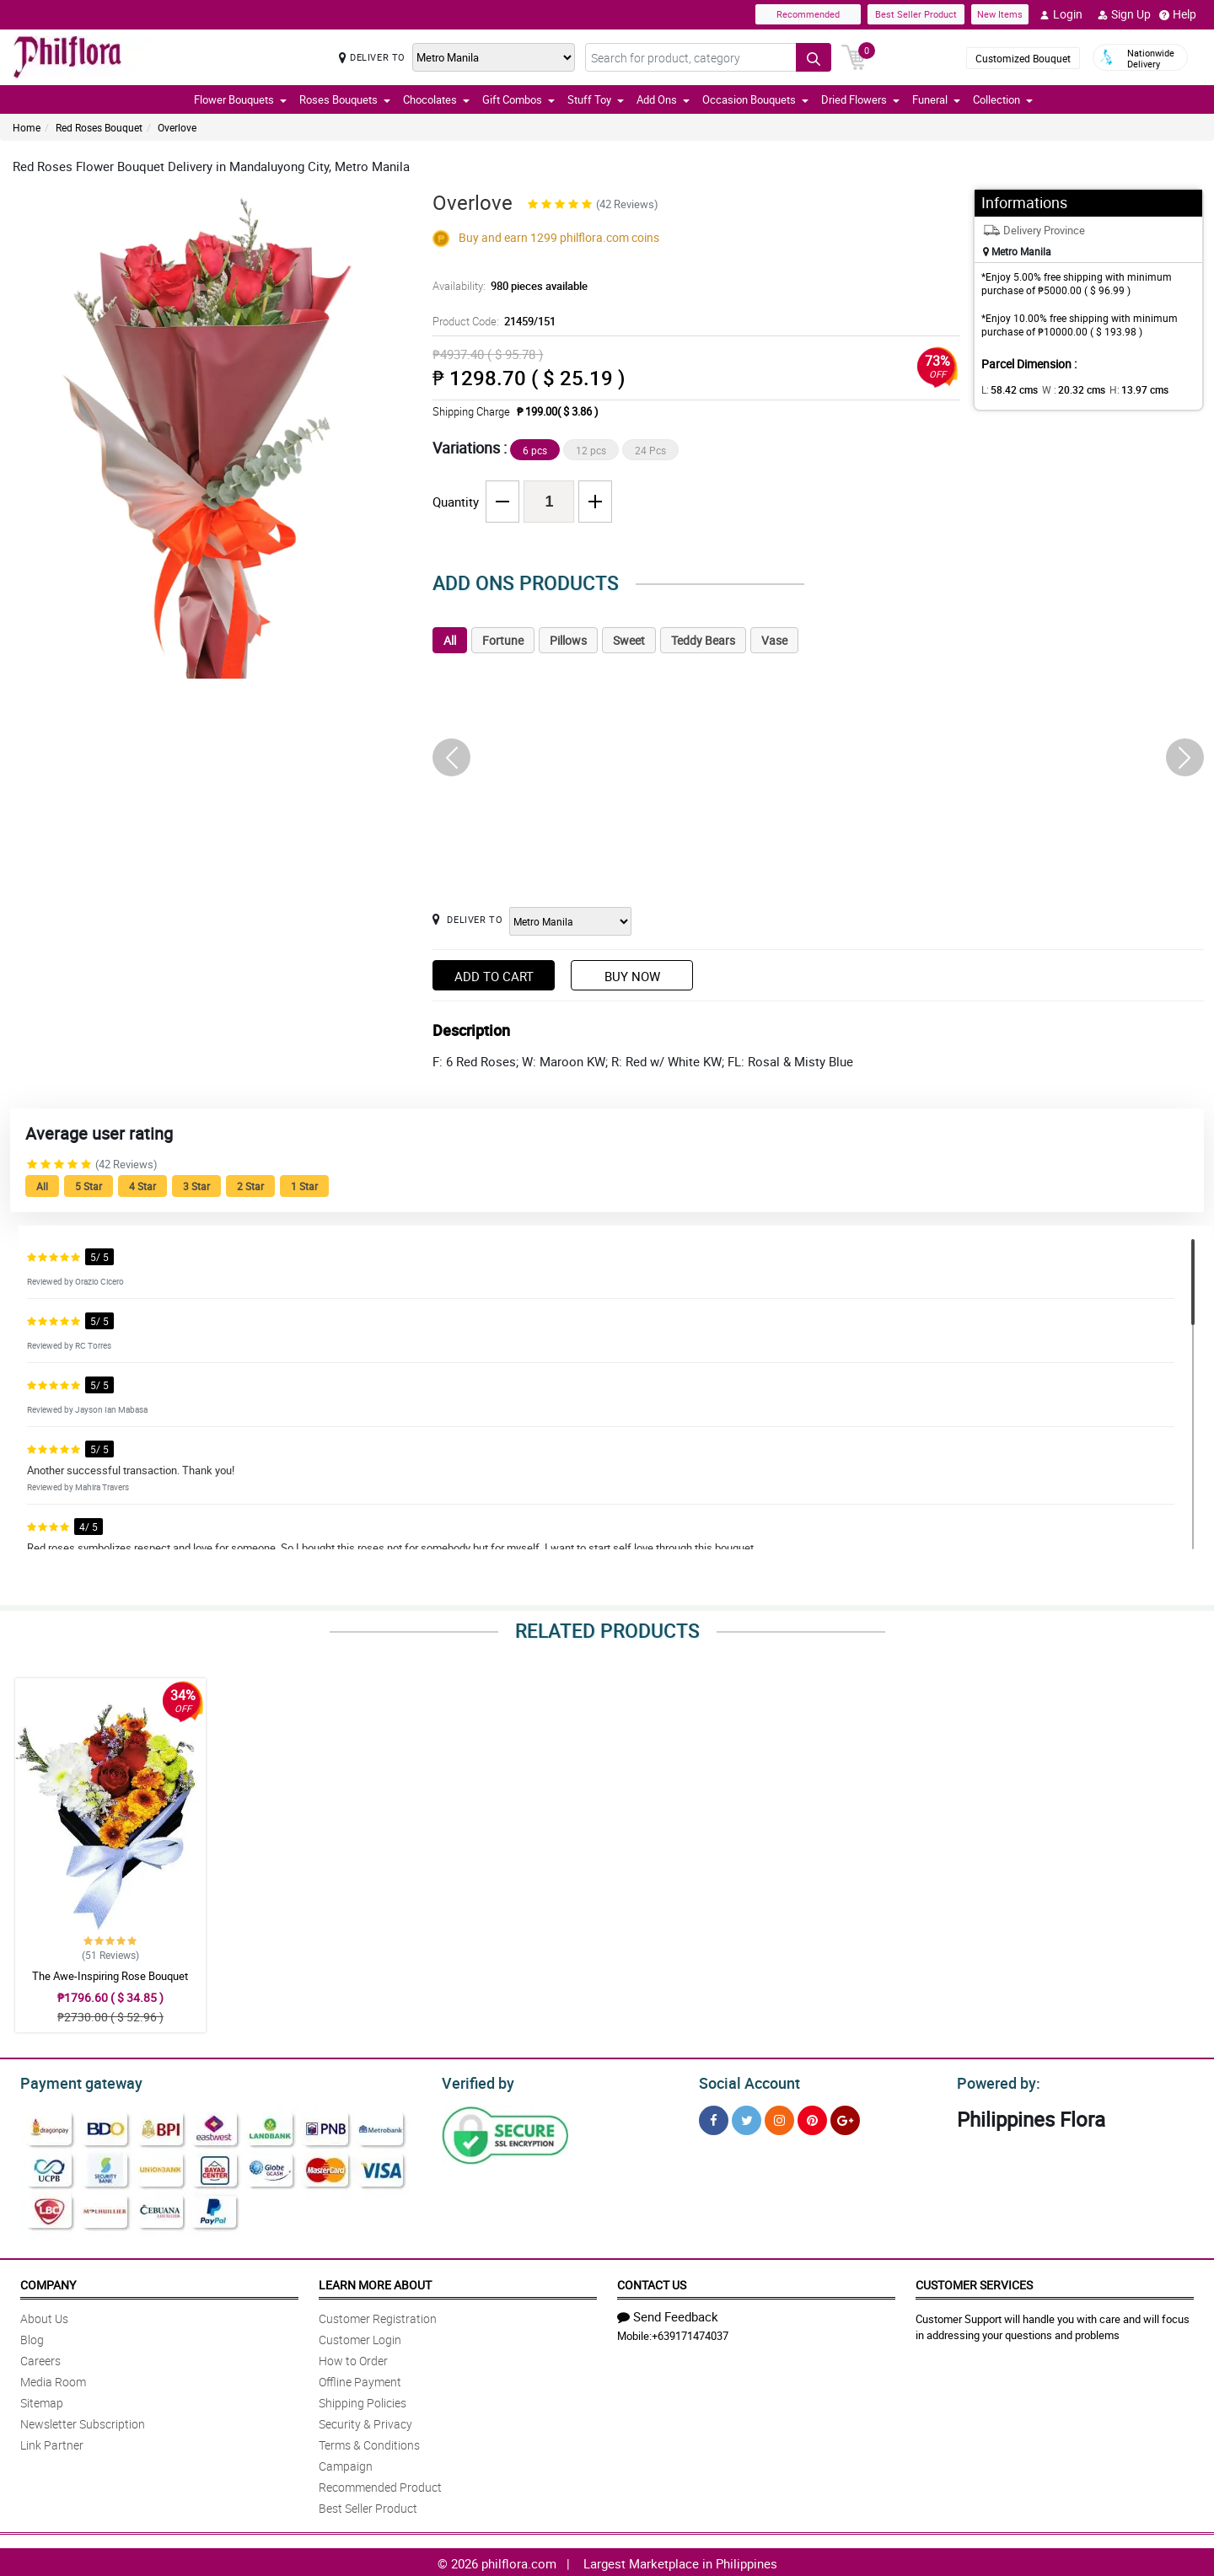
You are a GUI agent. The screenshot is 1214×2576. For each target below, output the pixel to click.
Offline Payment (360, 2379)
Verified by (475, 2081)
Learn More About (375, 2282)
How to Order (353, 2358)
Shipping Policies (362, 2400)
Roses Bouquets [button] (344, 99)
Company (48, 2282)
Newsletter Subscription (82, 2421)
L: (1006, 389)
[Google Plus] (845, 2118)
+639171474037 (690, 2333)
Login (1060, 14)
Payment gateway (73, 2081)
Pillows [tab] (568, 640)
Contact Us (651, 2282)
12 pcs (591, 450)
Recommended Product (380, 2485)
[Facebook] (713, 2118)
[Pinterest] (812, 2118)
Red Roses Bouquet (99, 127)
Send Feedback (667, 2313)
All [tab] (449, 640)
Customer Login (360, 2337)
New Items (1000, 14)
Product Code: (491, 321)
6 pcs (535, 450)
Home (26, 127)
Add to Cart (494, 976)
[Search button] (813, 57)
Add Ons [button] (663, 99)
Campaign (346, 2463)
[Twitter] (746, 2118)
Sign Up (1124, 14)
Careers (40, 2358)
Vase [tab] (774, 640)
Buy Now (632, 976)
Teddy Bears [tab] (703, 640)
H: (1124, 389)
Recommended (808, 14)
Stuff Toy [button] (595, 99)
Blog (32, 2337)
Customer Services (974, 2282)
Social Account (745, 2081)
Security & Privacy (365, 2421)
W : (1064, 389)
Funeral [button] (936, 99)
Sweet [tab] (629, 640)
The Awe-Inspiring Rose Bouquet (110, 1975)
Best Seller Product (916, 14)
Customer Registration (378, 2316)
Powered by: (995, 2081)
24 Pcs (650, 450)
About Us (44, 2316)
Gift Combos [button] (518, 99)
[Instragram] (779, 2118)
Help (1177, 14)
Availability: (505, 285)
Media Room (53, 2379)
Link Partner (51, 2442)
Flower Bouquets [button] (240, 99)
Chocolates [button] (436, 99)
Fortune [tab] (503, 640)
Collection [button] (1003, 99)
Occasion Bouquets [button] (755, 99)
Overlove (177, 127)
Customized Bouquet (1023, 58)
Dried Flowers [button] (860, 99)
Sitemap (41, 2400)
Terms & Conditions (369, 2442)
